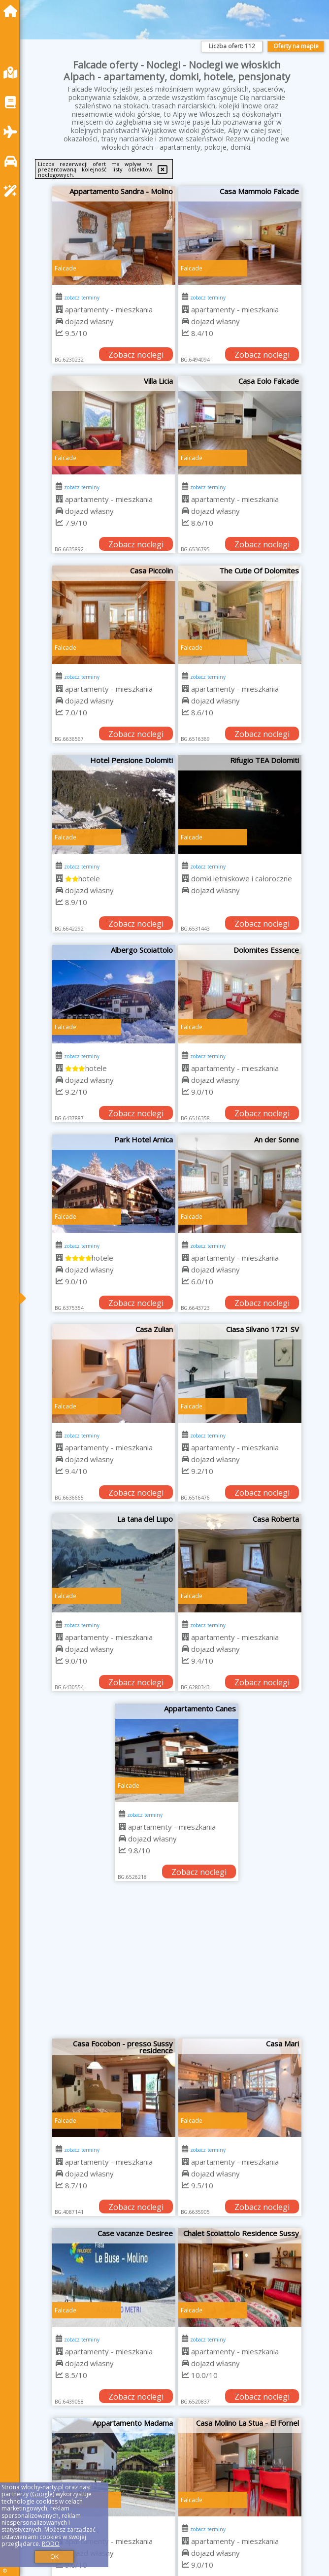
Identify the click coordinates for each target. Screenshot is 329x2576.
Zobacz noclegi (136, 354)
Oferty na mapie (296, 46)
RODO (51, 2544)
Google (42, 2494)
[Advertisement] (177, 1965)
